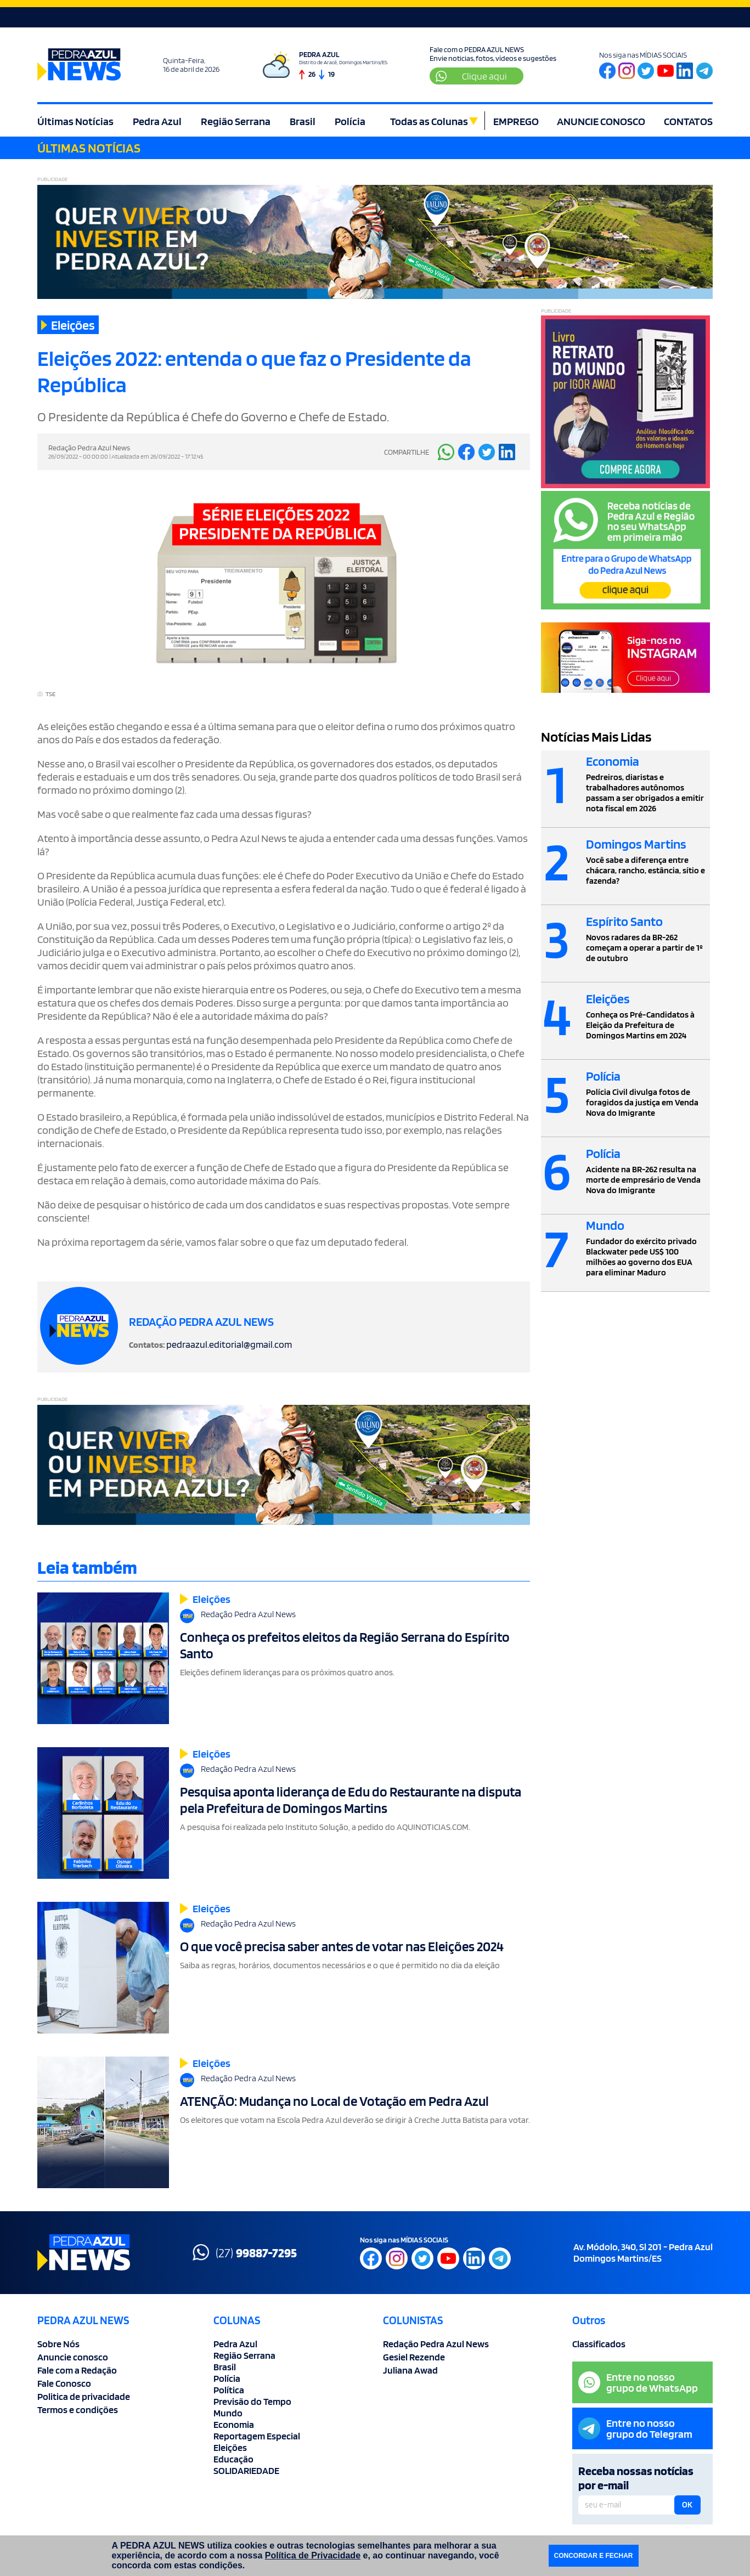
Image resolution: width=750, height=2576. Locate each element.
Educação (233, 2459)
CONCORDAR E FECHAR (593, 2556)
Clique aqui (471, 76)
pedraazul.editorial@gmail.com (229, 1344)
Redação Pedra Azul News (436, 2343)
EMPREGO (516, 121)
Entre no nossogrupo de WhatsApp (638, 2382)
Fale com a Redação (77, 2370)
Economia (233, 2424)
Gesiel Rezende (414, 2357)
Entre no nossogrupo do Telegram (635, 2428)
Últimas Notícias (75, 121)
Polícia (350, 121)
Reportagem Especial (256, 2436)
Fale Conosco (64, 2383)
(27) (245, 2252)
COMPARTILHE (406, 452)
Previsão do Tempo (252, 2401)
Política (228, 2390)
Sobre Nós (58, 2343)
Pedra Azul (157, 121)
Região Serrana (235, 121)
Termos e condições (77, 2409)
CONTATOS (688, 121)
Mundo (228, 2413)
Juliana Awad (410, 2370)
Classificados (598, 2343)
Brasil (302, 121)
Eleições (230, 2447)
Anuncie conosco (72, 2357)
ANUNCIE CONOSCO (601, 121)
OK (687, 2505)
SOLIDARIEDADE (246, 2470)
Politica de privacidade (83, 2396)
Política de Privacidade (312, 2555)
